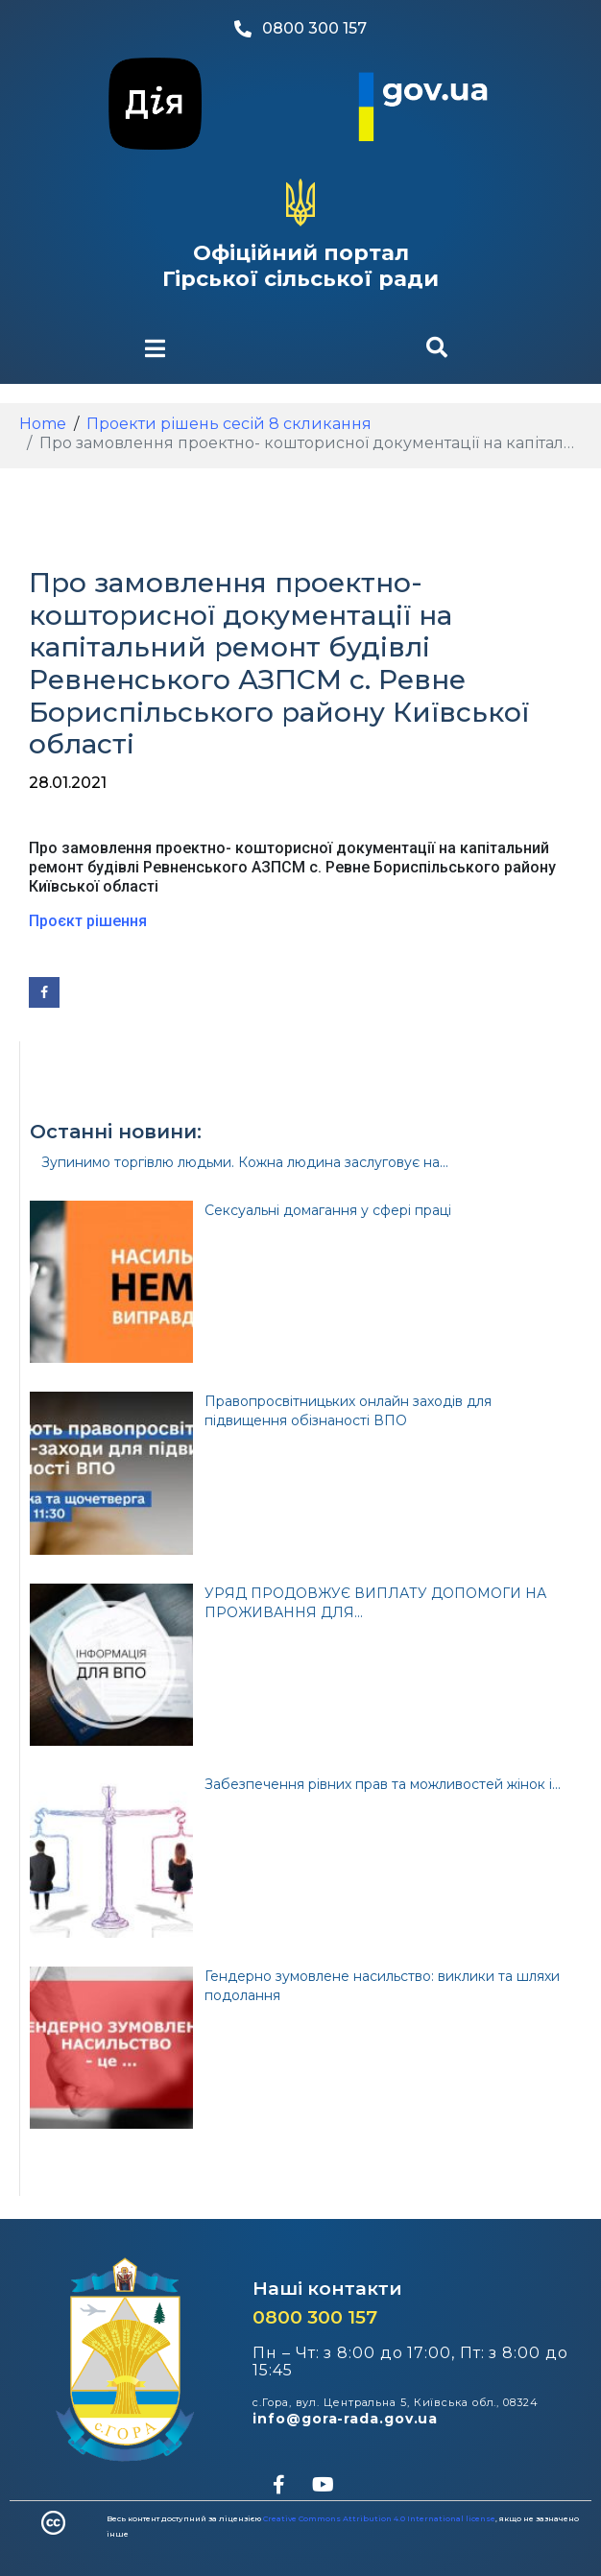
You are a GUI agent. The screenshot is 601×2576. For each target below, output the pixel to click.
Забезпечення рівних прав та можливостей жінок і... (382, 1784)
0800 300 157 (314, 2317)
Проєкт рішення (88, 921)
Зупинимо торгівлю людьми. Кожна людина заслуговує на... (244, 1162)
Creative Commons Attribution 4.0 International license (379, 2518)
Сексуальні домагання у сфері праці (327, 1210)
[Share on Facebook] (44, 992)
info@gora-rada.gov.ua (345, 2418)
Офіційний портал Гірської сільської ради (300, 265)
